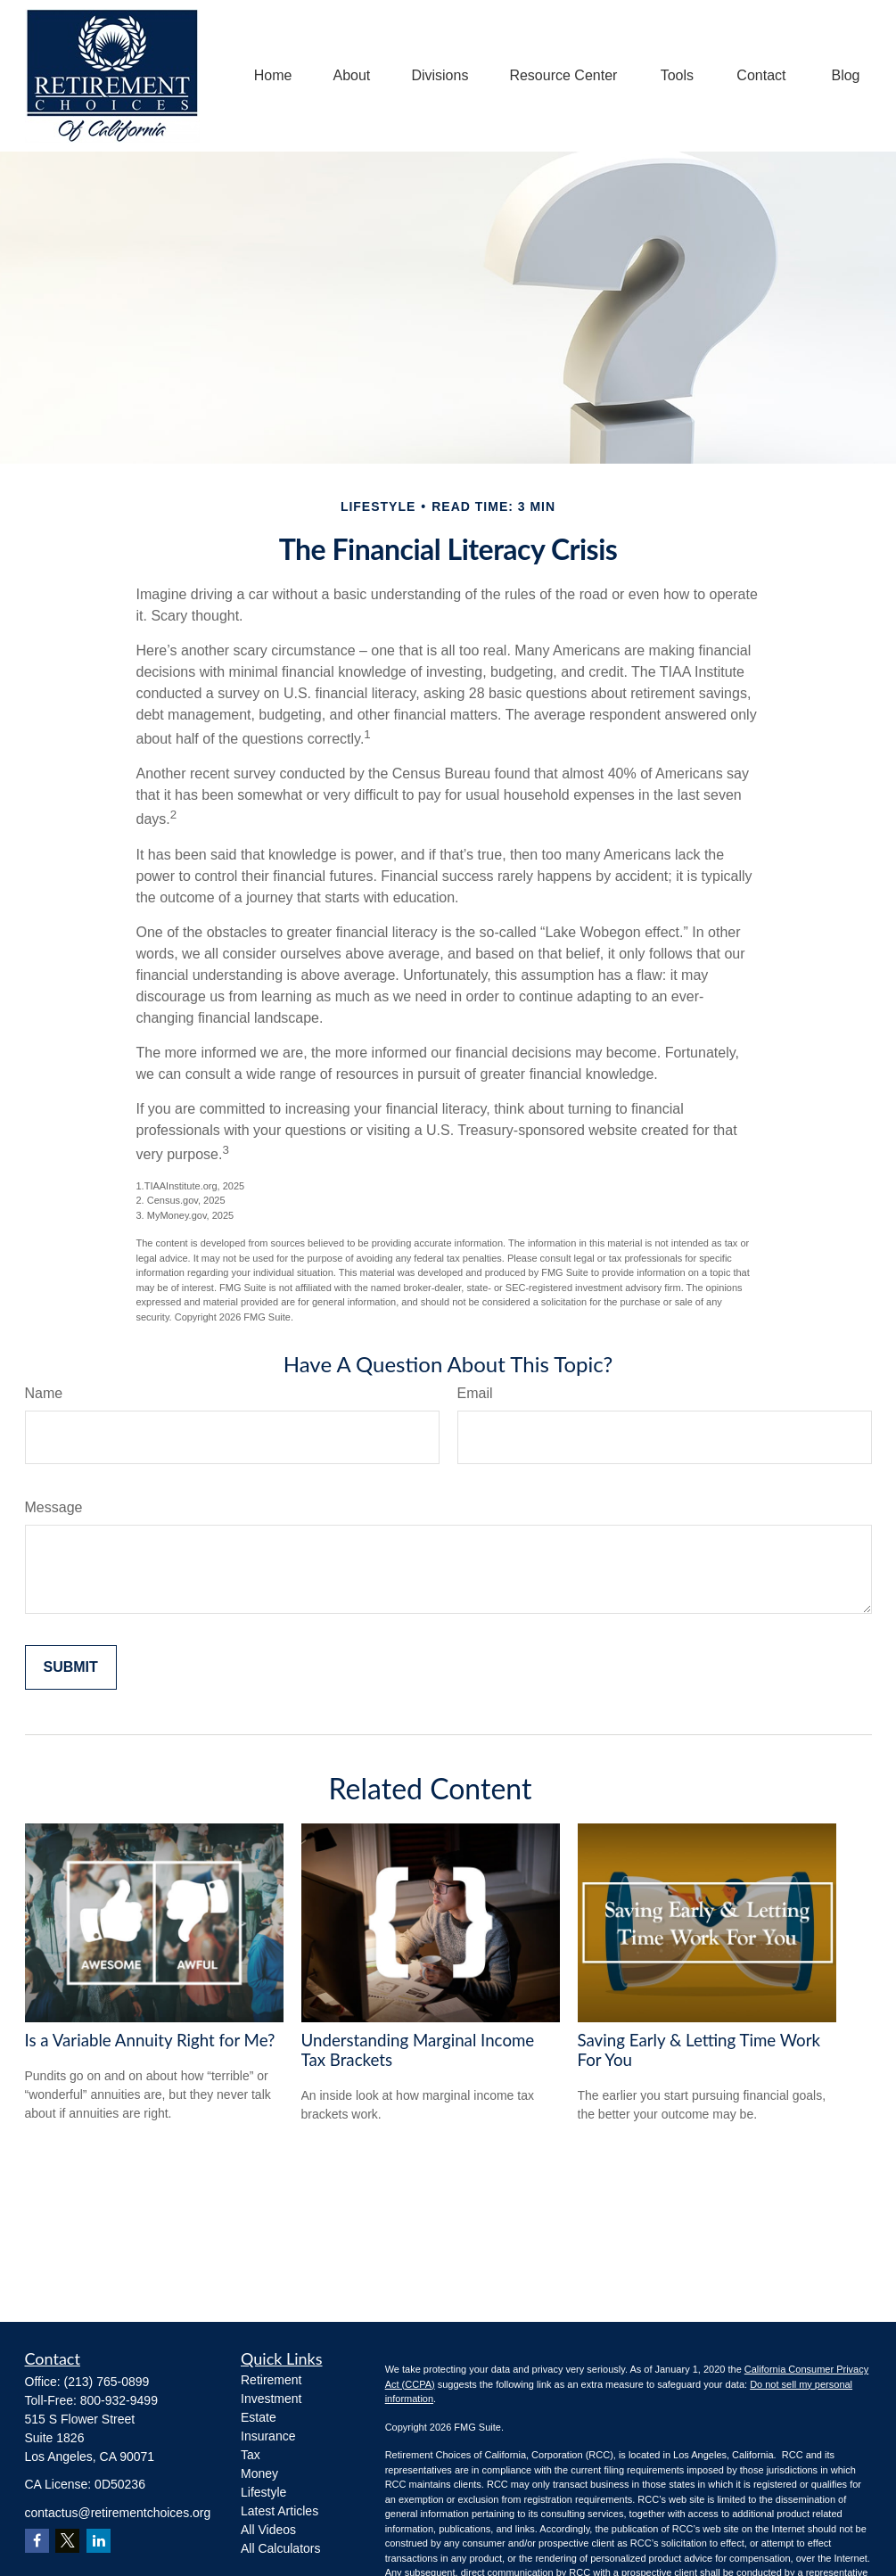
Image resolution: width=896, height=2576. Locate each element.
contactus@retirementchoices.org (118, 2513)
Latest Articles (279, 2511)
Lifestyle (263, 2492)
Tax (250, 2455)
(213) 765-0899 (107, 2381)
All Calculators (280, 2548)
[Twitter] (67, 2541)
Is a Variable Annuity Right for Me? (150, 2040)
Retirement (271, 2380)
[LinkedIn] (98, 2541)
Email (475, 1393)
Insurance (268, 2436)
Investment (271, 2398)
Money (259, 2473)
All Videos (268, 2530)
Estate (258, 2417)
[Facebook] (37, 2541)
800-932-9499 (119, 2400)
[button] (273, 76)
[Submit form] (71, 1667)
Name (44, 1393)
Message (54, 1507)
